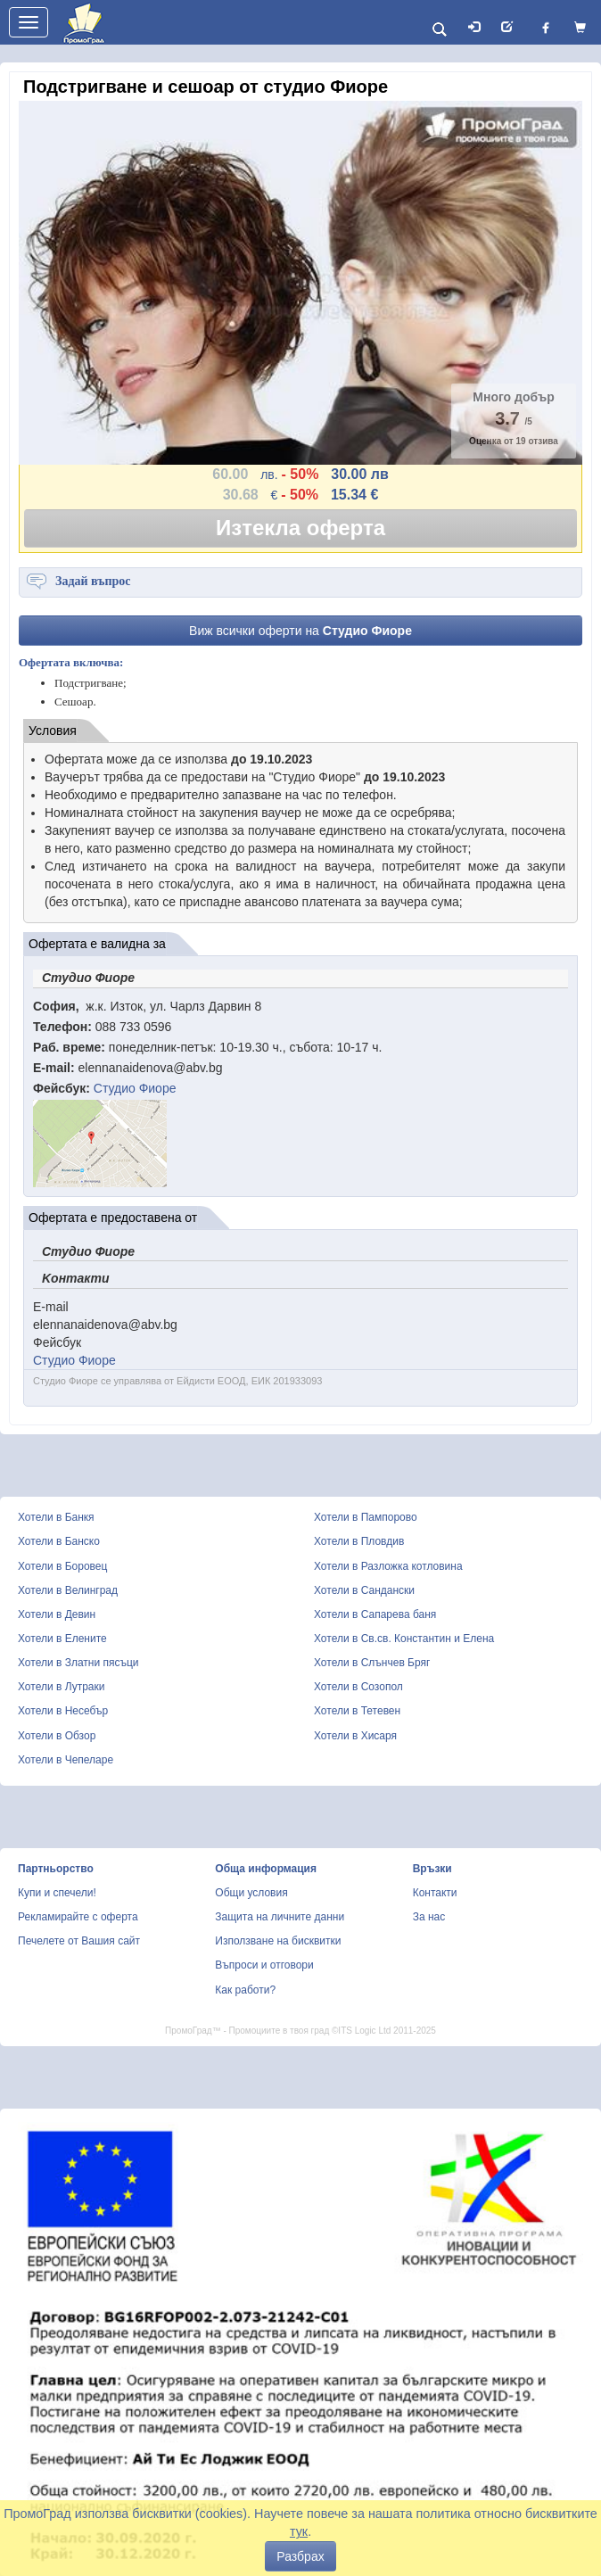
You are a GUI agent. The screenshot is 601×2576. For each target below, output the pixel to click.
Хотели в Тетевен (357, 1711)
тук (299, 2531)
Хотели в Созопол (358, 1686)
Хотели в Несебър (63, 1711)
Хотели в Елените (62, 1638)
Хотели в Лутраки (61, 1686)
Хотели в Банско (59, 1541)
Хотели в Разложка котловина (388, 1566)
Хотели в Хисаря (355, 1736)
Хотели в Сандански (364, 1590)
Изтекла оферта (300, 528)
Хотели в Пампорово (365, 1517)
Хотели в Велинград (68, 1590)
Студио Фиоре (135, 1088)
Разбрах (300, 2556)
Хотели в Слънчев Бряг (372, 1662)
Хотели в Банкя (56, 1517)
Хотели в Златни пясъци (78, 1662)
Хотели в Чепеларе (65, 1760)
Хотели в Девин (56, 1614)
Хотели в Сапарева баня (375, 1614)
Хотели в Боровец (62, 1566)
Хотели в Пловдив (359, 1541)
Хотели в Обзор (56, 1736)
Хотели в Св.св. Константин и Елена (404, 1638)
